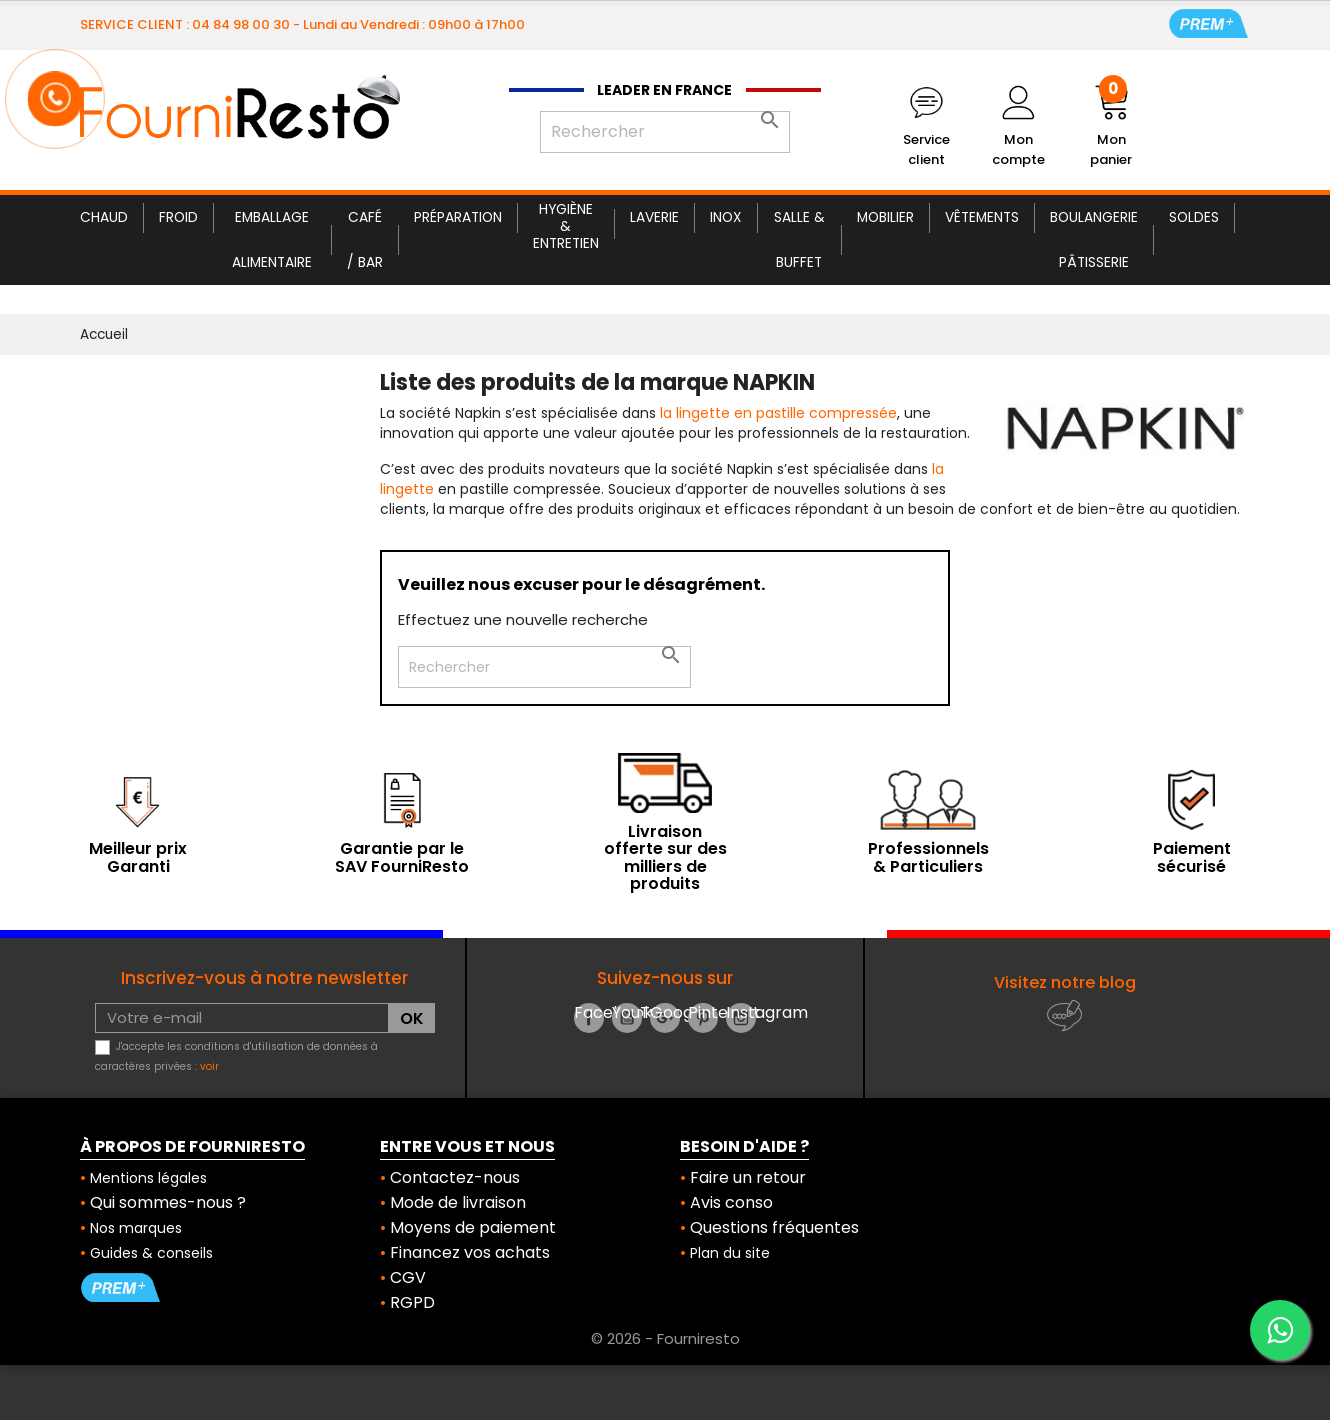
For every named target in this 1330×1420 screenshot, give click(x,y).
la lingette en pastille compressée (778, 413)
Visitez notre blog (1065, 982)
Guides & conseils (151, 1253)
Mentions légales (148, 1178)
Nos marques (136, 1228)
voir (209, 1066)
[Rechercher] (665, 132)
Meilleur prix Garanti (138, 857)
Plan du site (730, 1253)
